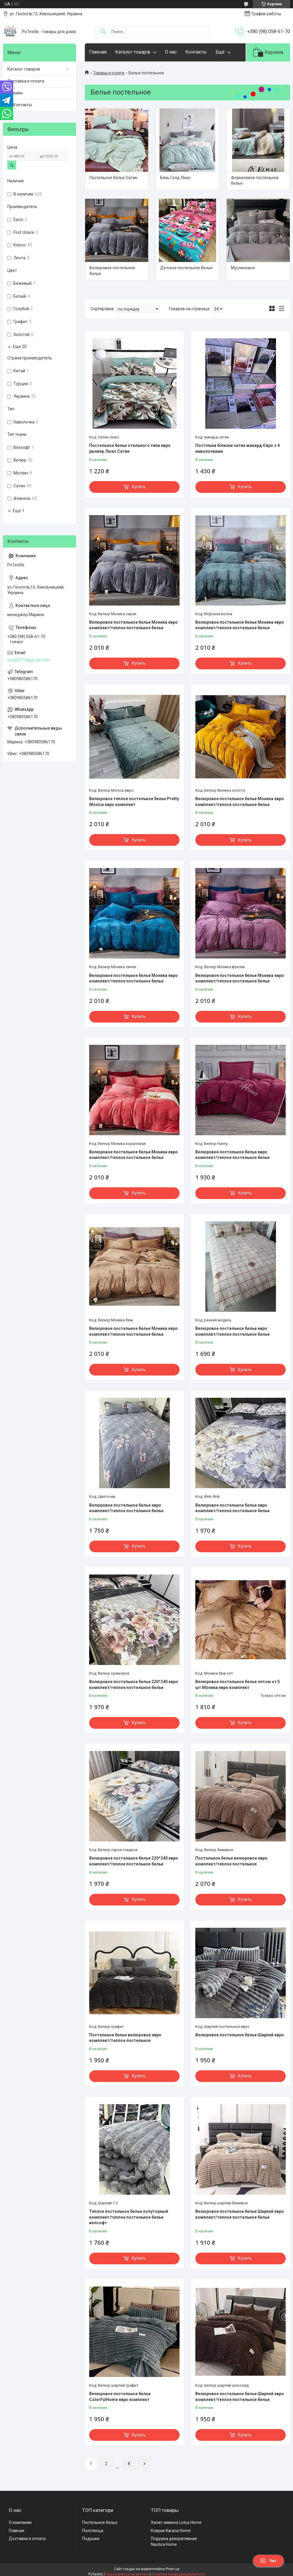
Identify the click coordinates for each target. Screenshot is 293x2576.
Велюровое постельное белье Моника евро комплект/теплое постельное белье (133, 625)
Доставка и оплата (25, 81)
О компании (20, 2522)
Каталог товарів (132, 52)
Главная (97, 52)
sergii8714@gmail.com (28, 660)
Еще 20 (20, 346)
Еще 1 (18, 510)
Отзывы (15, 92)
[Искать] (103, 31)
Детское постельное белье (186, 267)
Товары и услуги (108, 73)
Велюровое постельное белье (112, 270)
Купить (139, 486)
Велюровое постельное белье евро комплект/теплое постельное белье (232, 1155)
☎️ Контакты (19, 104)
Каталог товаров (23, 69)
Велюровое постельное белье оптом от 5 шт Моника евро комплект (237, 1684)
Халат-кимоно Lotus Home (176, 2522)
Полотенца (92, 2530)
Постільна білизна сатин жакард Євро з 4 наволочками (237, 448)
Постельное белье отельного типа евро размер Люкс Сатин (129, 448)
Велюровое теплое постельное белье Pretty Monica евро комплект (134, 801)
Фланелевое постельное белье (255, 180)
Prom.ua (172, 2569)
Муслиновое (243, 267)
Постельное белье (100, 2522)
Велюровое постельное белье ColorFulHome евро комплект (120, 2396)
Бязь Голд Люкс (175, 177)
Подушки (90, 2538)
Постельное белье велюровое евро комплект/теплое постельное (231, 1861)
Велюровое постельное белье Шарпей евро (239, 2035)
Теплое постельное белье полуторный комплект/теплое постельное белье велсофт (128, 2217)
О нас (171, 52)
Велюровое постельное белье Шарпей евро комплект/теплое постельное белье (239, 2214)
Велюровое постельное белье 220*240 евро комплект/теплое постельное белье (133, 1684)
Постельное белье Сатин (113, 177)
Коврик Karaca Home (171, 2530)
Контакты (196, 52)
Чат (268, 2560)
